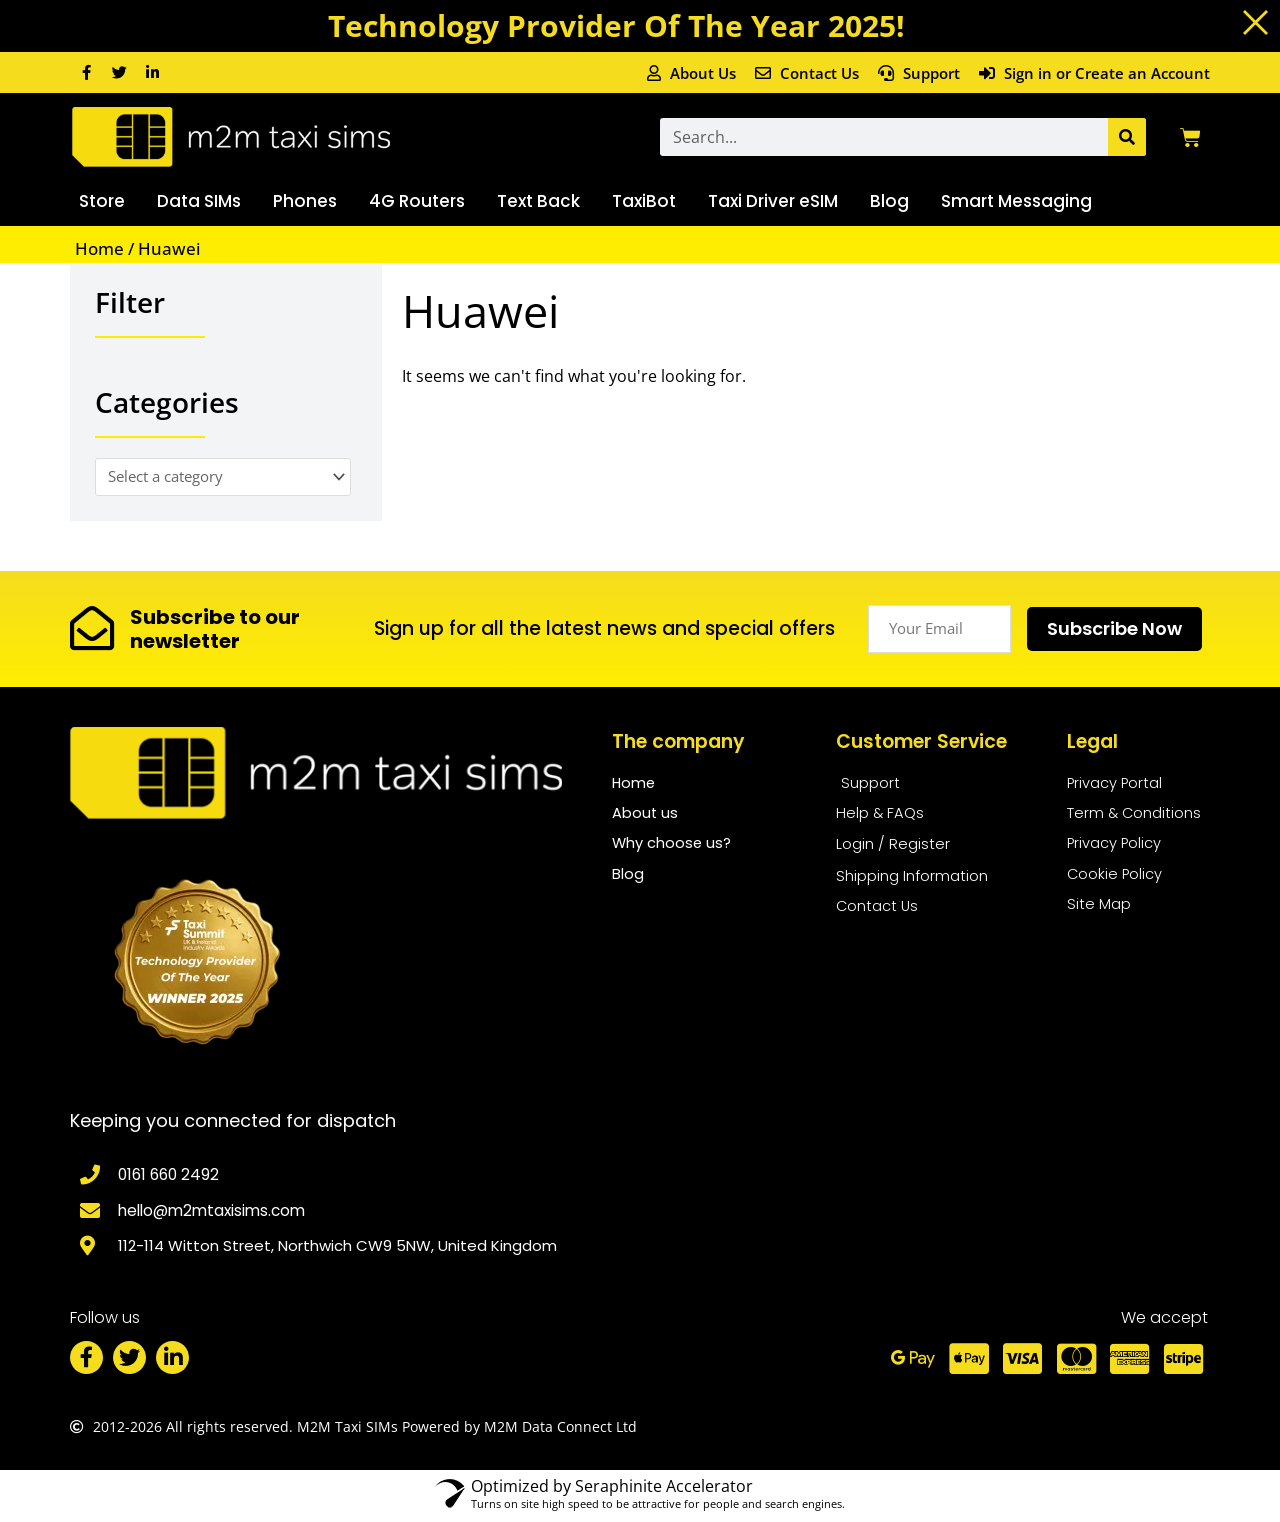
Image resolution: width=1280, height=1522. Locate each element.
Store (102, 201)
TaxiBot (644, 201)
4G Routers (417, 201)
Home (99, 248)
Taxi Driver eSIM (773, 201)
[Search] (1127, 137)
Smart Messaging (1016, 201)
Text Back (538, 201)
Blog (889, 201)
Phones (305, 201)
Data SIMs (199, 201)
